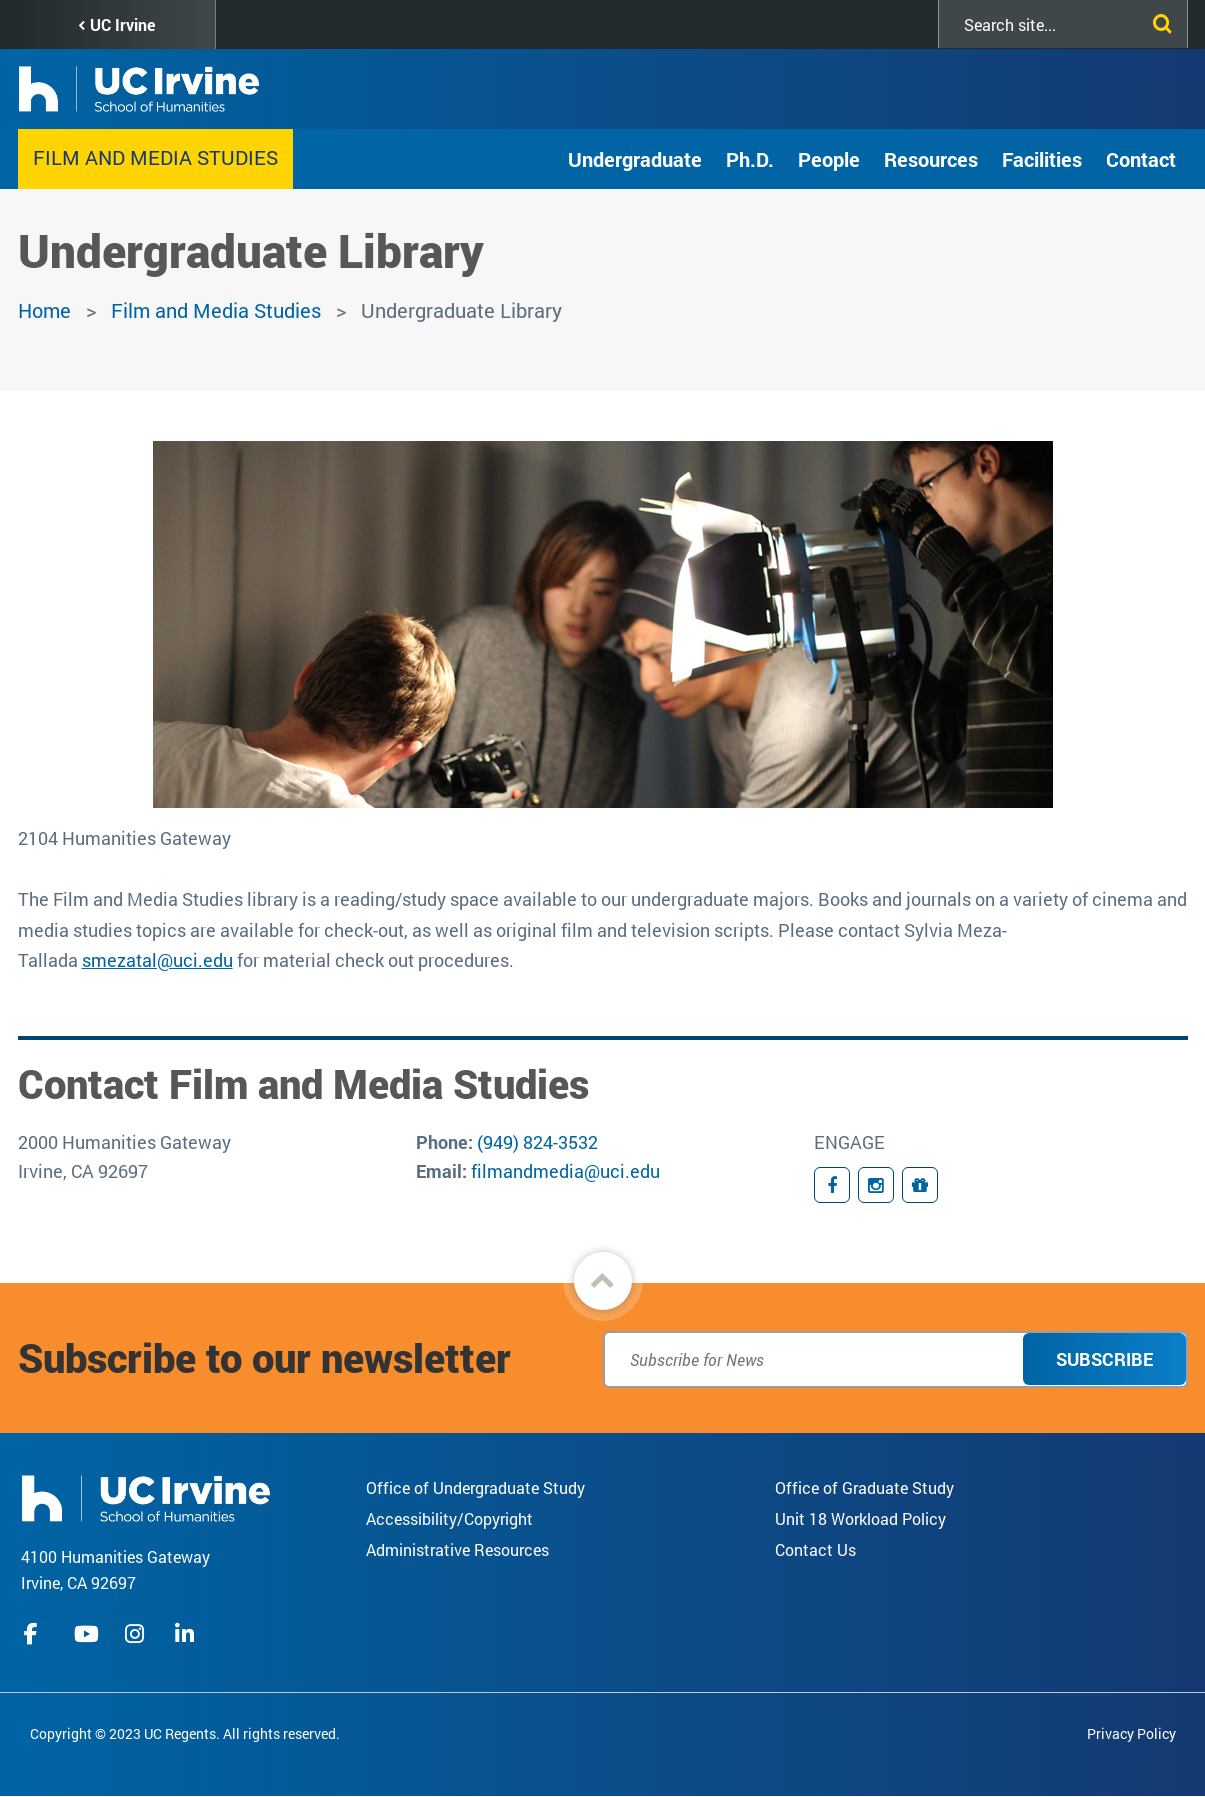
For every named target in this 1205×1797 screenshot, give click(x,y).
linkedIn (187, 1634)
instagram (137, 1634)
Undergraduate (635, 159)
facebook (36, 1634)
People (829, 159)
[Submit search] (1158, 20)
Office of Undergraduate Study (475, 1487)
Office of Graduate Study (864, 1487)
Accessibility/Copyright (449, 1518)
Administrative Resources (457, 1549)
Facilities (1042, 159)
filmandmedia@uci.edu (565, 1171)
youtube (86, 1634)
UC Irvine (122, 24)
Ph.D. (750, 159)
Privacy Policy (1131, 1733)
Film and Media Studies (155, 157)
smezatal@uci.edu (157, 960)
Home (44, 310)
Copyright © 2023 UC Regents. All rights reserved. (185, 1733)
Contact (1141, 159)
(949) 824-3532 (537, 1142)
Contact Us (815, 1549)
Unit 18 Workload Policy (860, 1518)
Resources (931, 159)
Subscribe (1104, 1359)
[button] (603, 1281)
